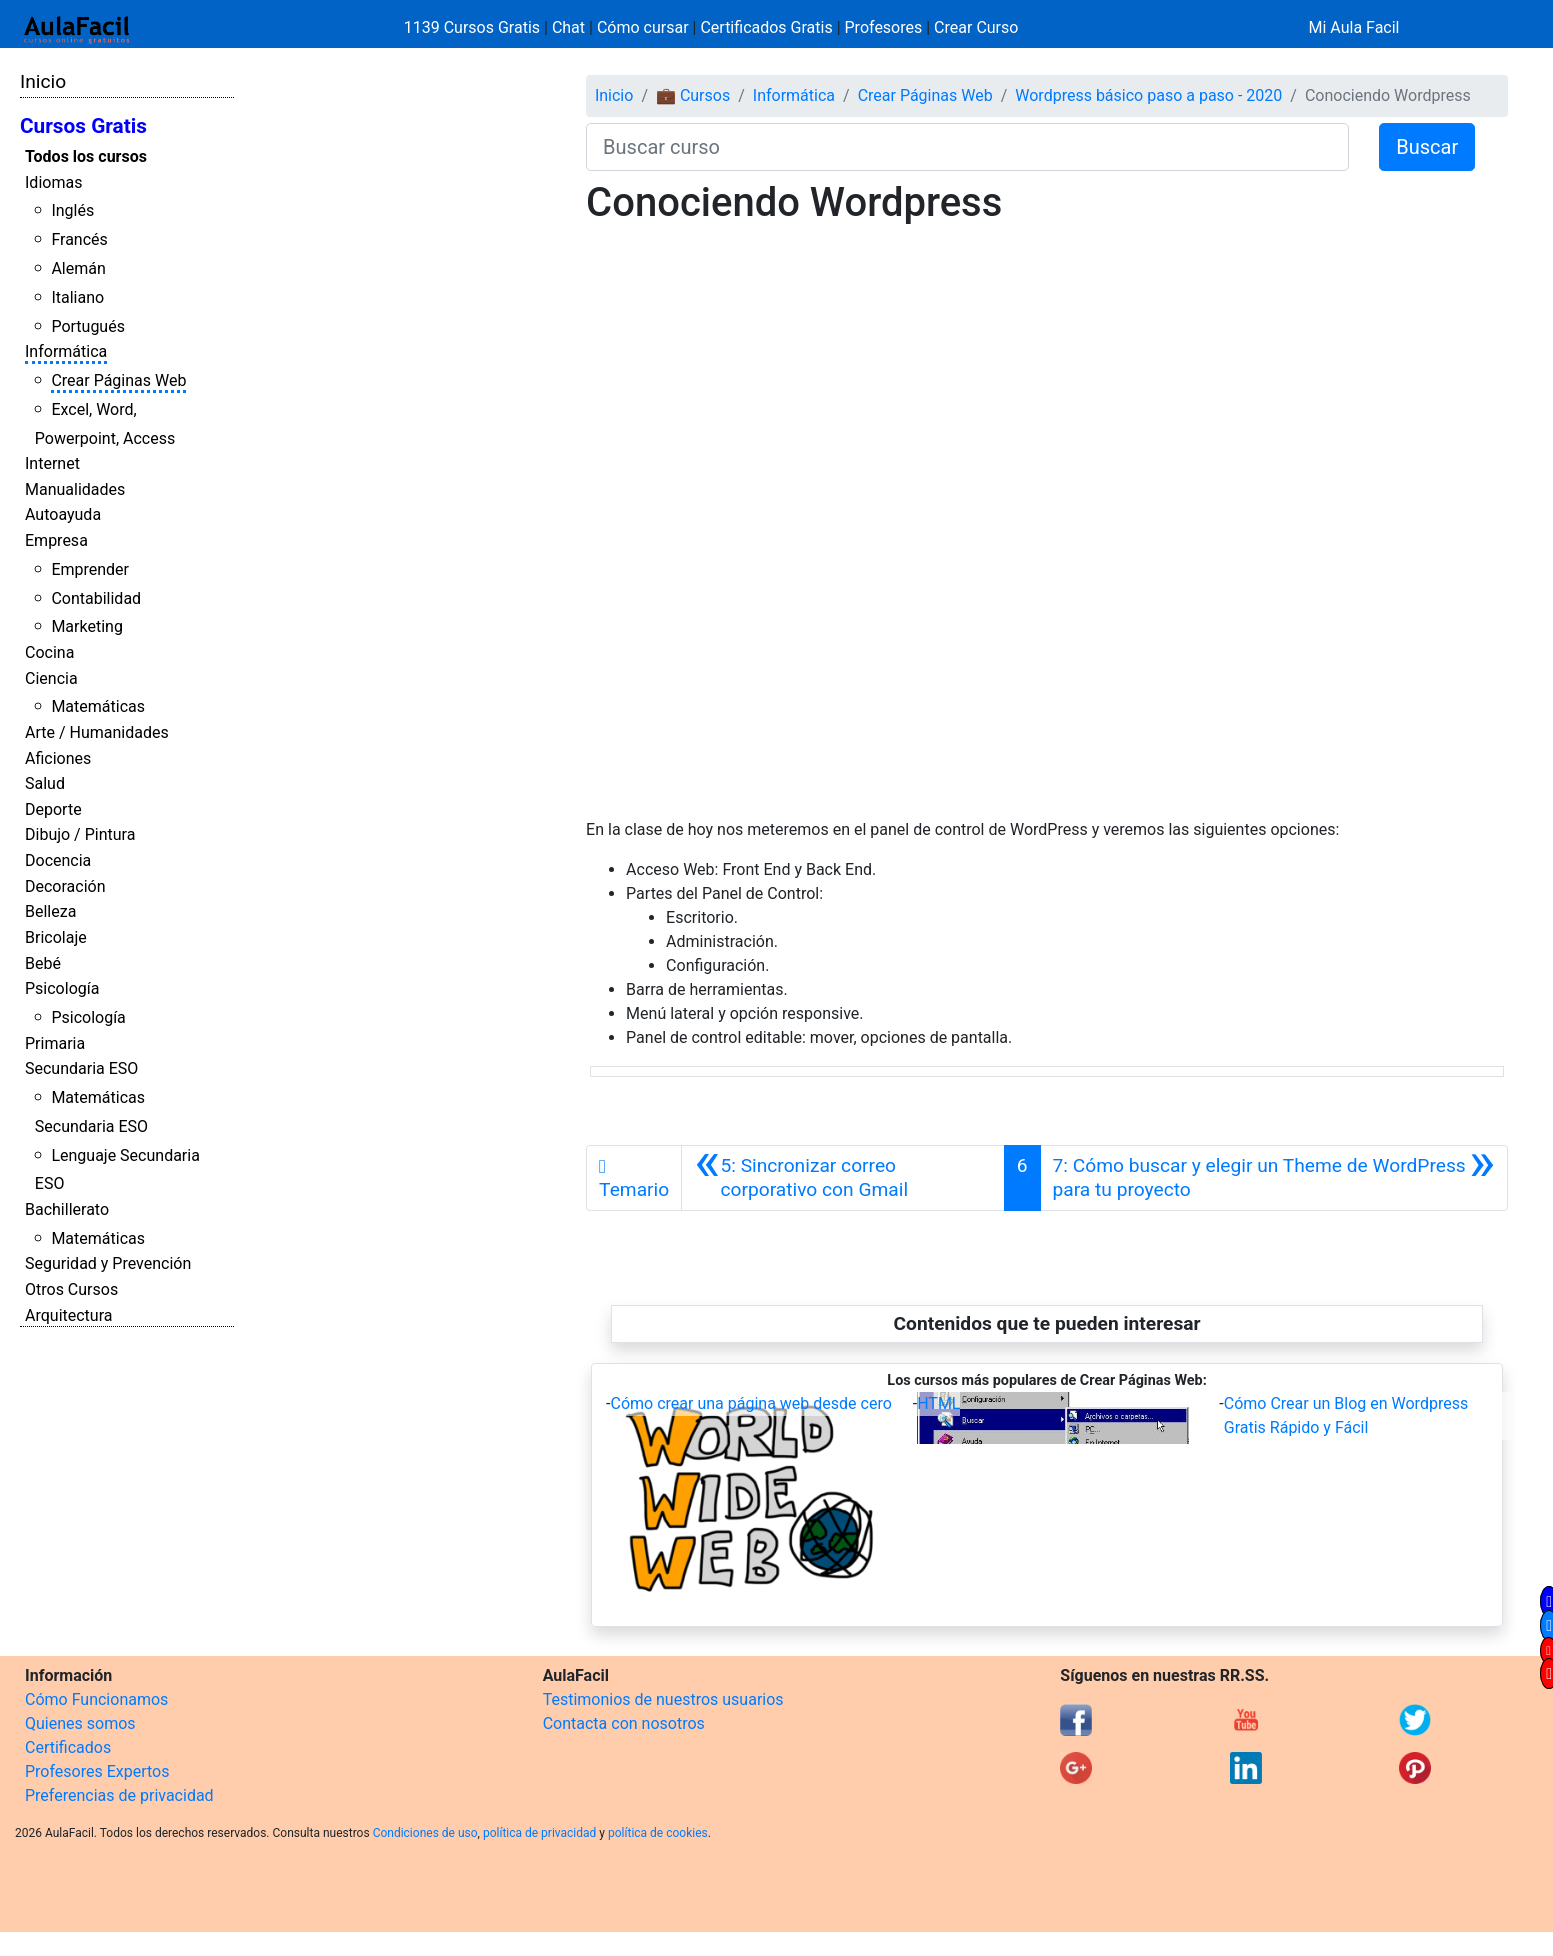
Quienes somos (80, 1723)
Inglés (72, 210)
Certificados (68, 1747)
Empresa (56, 540)
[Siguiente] (1274, 1178)
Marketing (86, 626)
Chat (568, 27)
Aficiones (58, 758)
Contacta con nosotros (624, 1723)
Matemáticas (98, 706)
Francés (79, 239)
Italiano (77, 297)
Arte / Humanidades (97, 732)
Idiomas (53, 182)
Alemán (78, 268)
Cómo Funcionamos (96, 1699)
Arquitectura (68, 1315)
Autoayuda (63, 514)
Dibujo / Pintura (80, 834)
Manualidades (75, 489)
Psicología (62, 988)
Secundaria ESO (81, 1068)
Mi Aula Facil (1353, 27)
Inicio (43, 81)
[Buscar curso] (967, 147)
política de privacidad (539, 1833)
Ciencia (51, 678)
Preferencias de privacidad (119, 1795)
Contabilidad (96, 598)
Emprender (90, 569)
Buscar (1427, 147)
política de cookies (658, 1833)
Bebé (43, 963)
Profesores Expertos (97, 1771)
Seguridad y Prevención (108, 1263)
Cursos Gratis (83, 126)
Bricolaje (56, 937)
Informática (66, 351)
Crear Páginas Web (118, 380)
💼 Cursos (693, 95)
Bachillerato (67, 1209)
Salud (45, 783)
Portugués (88, 326)
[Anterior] (843, 1178)
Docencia (58, 860)
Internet (52, 463)
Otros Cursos (71, 1289)
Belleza (50, 911)
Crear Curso (976, 27)
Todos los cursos (86, 156)
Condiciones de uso (425, 1833)
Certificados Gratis (766, 27)
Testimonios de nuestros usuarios (663, 1699)
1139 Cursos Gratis (474, 27)
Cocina (49, 652)
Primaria (55, 1043)
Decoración (65, 886)
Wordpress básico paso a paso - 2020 (1148, 95)
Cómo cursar (643, 27)
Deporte (53, 809)
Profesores (884, 27)
